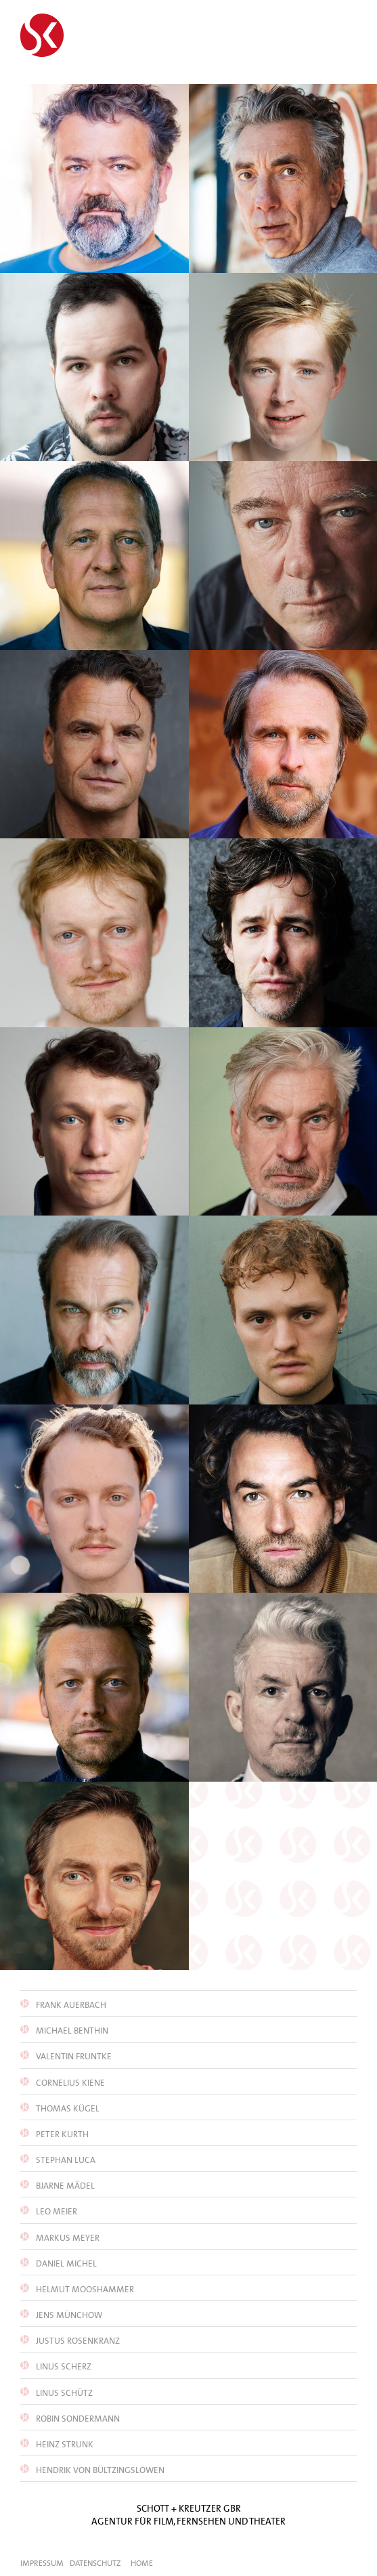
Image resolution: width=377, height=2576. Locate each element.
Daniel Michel (65, 2263)
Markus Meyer (66, 2238)
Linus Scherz (62, 2366)
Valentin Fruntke (73, 2056)
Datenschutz (95, 2562)
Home (142, 2562)
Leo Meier (55, 2211)
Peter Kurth (61, 2134)
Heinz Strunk (63, 2444)
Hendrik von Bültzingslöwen (99, 2470)
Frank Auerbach (70, 2005)
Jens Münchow (68, 2315)
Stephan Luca (64, 2160)
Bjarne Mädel (64, 2185)
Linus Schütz (63, 2393)
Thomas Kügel (66, 2108)
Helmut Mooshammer (84, 2289)
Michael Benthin (71, 2030)
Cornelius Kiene (69, 2083)
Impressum (42, 2562)
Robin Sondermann (77, 2418)
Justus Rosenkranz (77, 2341)
